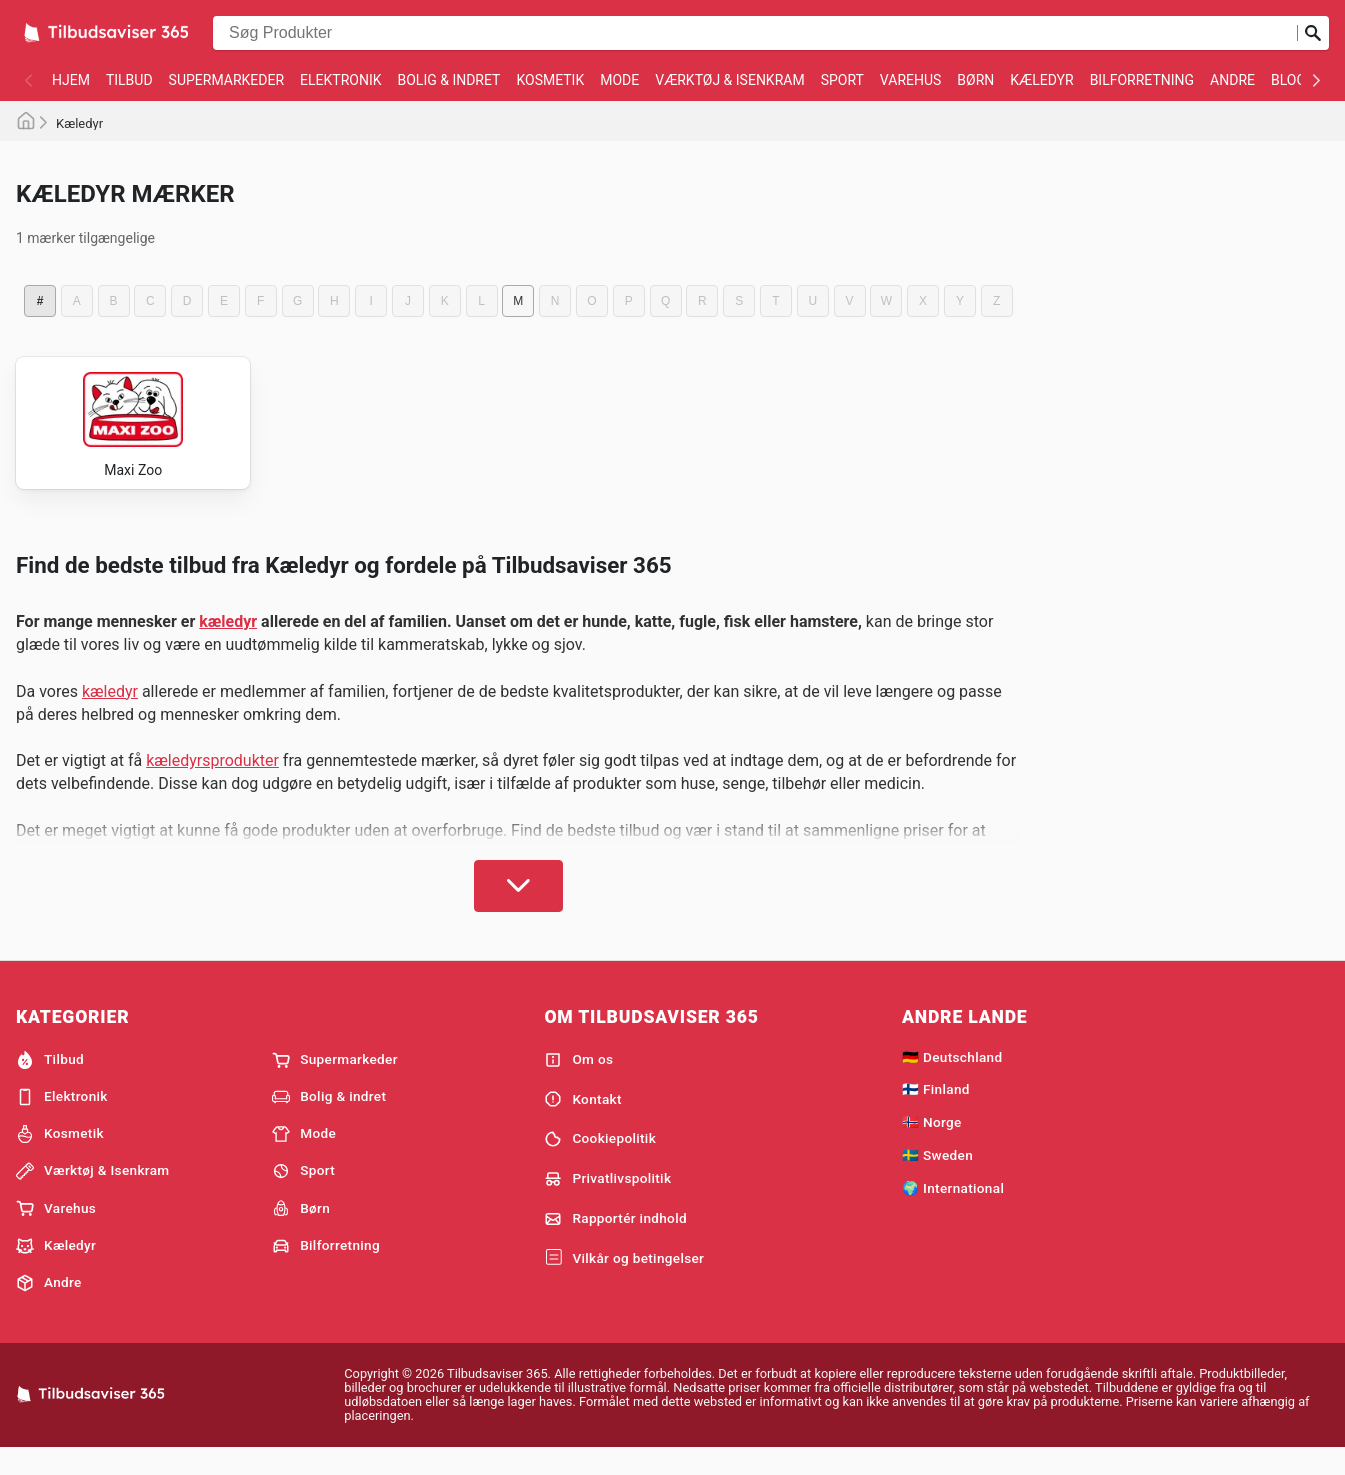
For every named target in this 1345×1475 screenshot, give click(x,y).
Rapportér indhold (615, 1242)
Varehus (911, 80)
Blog (1288, 80)
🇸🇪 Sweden (937, 1178)
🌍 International (953, 1211)
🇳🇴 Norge (932, 1145)
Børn (975, 80)
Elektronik (340, 80)
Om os (578, 1083)
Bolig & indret (448, 80)
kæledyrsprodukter (212, 783)
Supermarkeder (226, 80)
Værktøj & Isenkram (729, 80)
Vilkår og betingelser (624, 1282)
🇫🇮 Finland (936, 1112)
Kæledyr (1041, 80)
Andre (1232, 80)
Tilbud (129, 80)
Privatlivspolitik (607, 1202)
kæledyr (228, 644)
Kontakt (582, 1122)
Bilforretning (1142, 80)
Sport (842, 80)
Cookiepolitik (600, 1162)
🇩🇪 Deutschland (952, 1080)
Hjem (71, 80)
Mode (619, 80)
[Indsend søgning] (1313, 33)
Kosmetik (550, 80)
